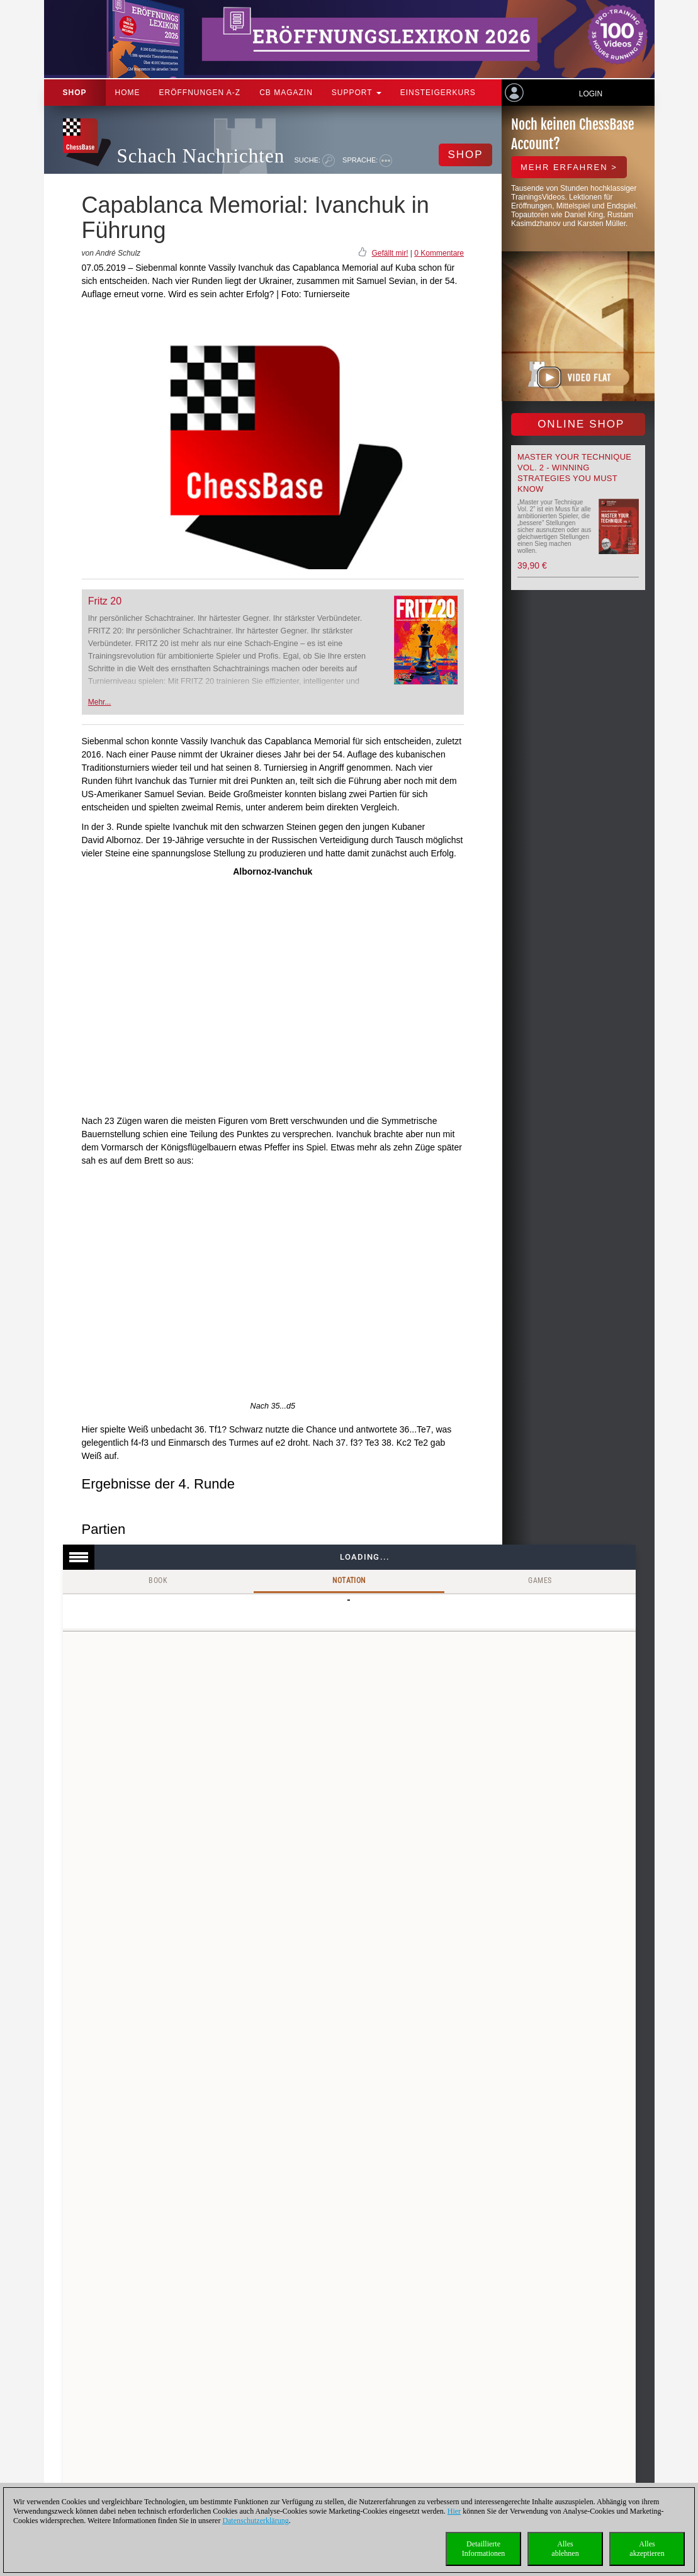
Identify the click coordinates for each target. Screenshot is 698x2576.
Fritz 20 (104, 601)
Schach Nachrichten (201, 156)
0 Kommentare (439, 253)
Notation (348, 1580)
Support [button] (356, 92)
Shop (75, 92)
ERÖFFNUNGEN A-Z (200, 92)
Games (539, 1580)
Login (590, 93)
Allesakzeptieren (646, 2548)
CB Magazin (286, 92)
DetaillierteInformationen (483, 2548)
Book (158, 1580)
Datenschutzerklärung (255, 2520)
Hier (454, 2511)
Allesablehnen (564, 2548)
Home (127, 92)
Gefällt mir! (389, 253)
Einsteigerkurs (438, 92)
